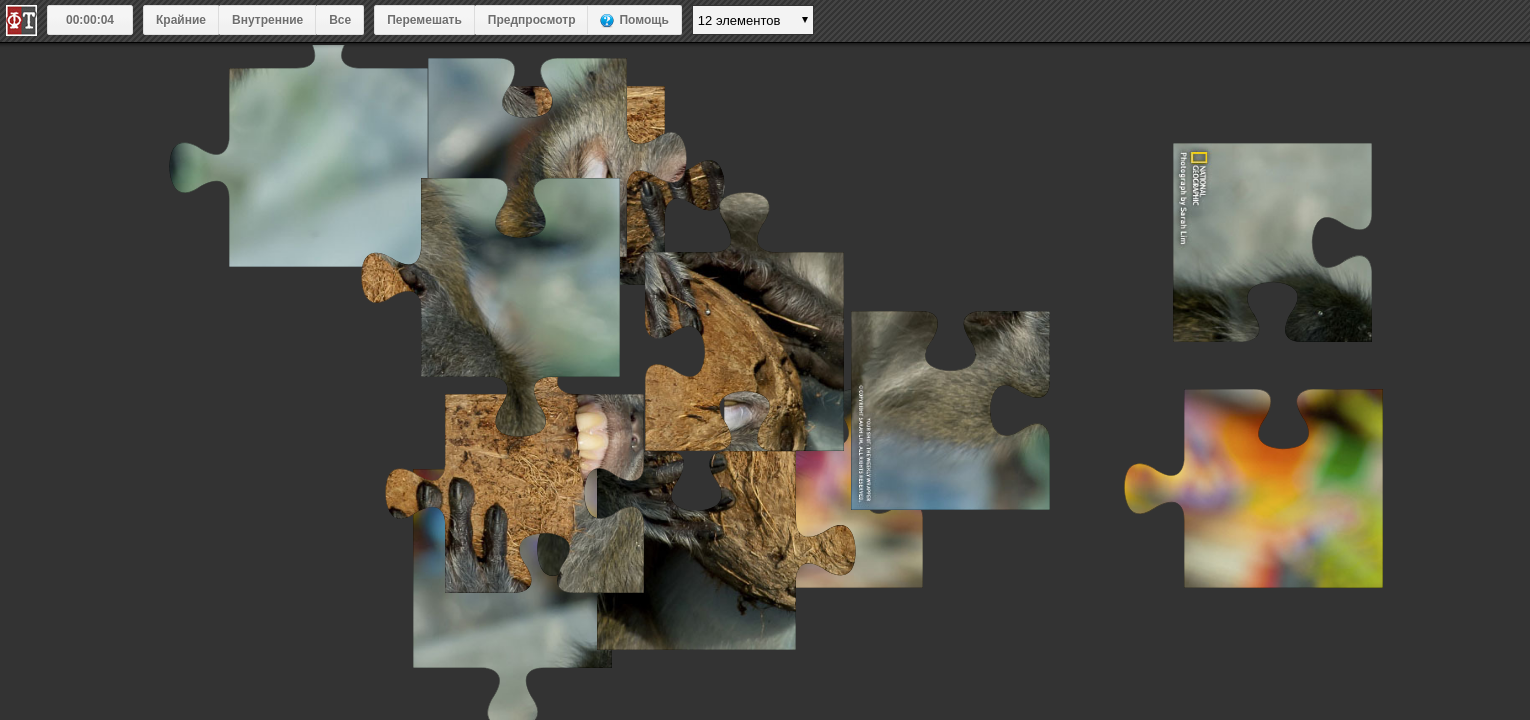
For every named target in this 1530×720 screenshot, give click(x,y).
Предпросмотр (532, 20)
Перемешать (424, 20)
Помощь (643, 20)
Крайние (181, 20)
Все (340, 20)
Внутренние (267, 20)
